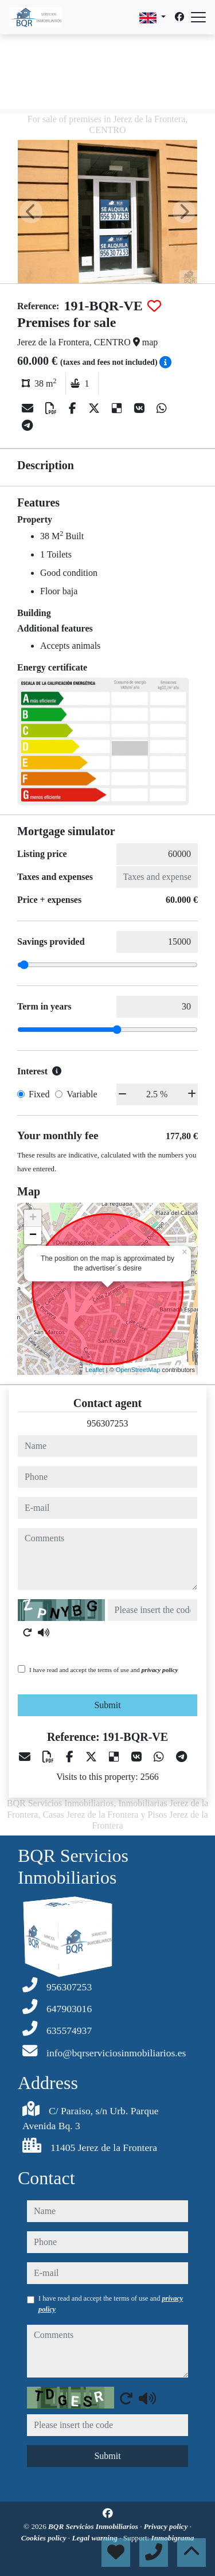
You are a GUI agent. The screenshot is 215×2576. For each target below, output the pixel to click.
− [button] (33, 1235)
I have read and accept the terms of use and (103, 1669)
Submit (107, 1705)
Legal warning (95, 2538)
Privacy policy (167, 2526)
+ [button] (33, 1218)
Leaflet (94, 1369)
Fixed (39, 1094)
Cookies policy (44, 2538)
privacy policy (160, 1669)
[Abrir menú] (198, 17)
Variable (82, 1094)
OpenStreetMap (138, 1369)
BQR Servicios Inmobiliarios (94, 2526)
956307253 (107, 1423)
